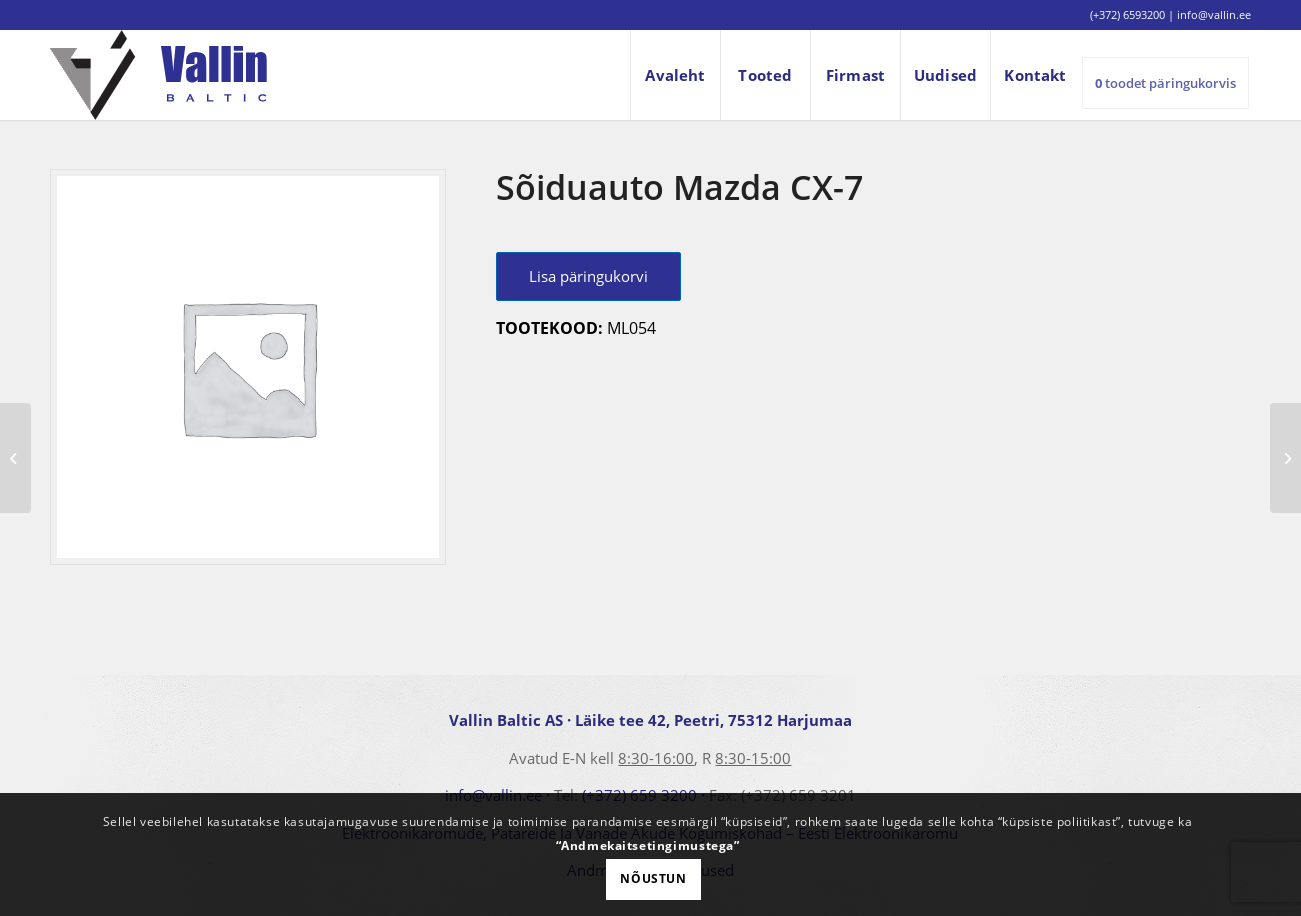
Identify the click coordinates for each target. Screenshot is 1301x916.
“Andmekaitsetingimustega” (648, 845)
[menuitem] (675, 75)
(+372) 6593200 (1127, 14)
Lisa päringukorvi (588, 276)
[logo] (158, 75)
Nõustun (653, 878)
